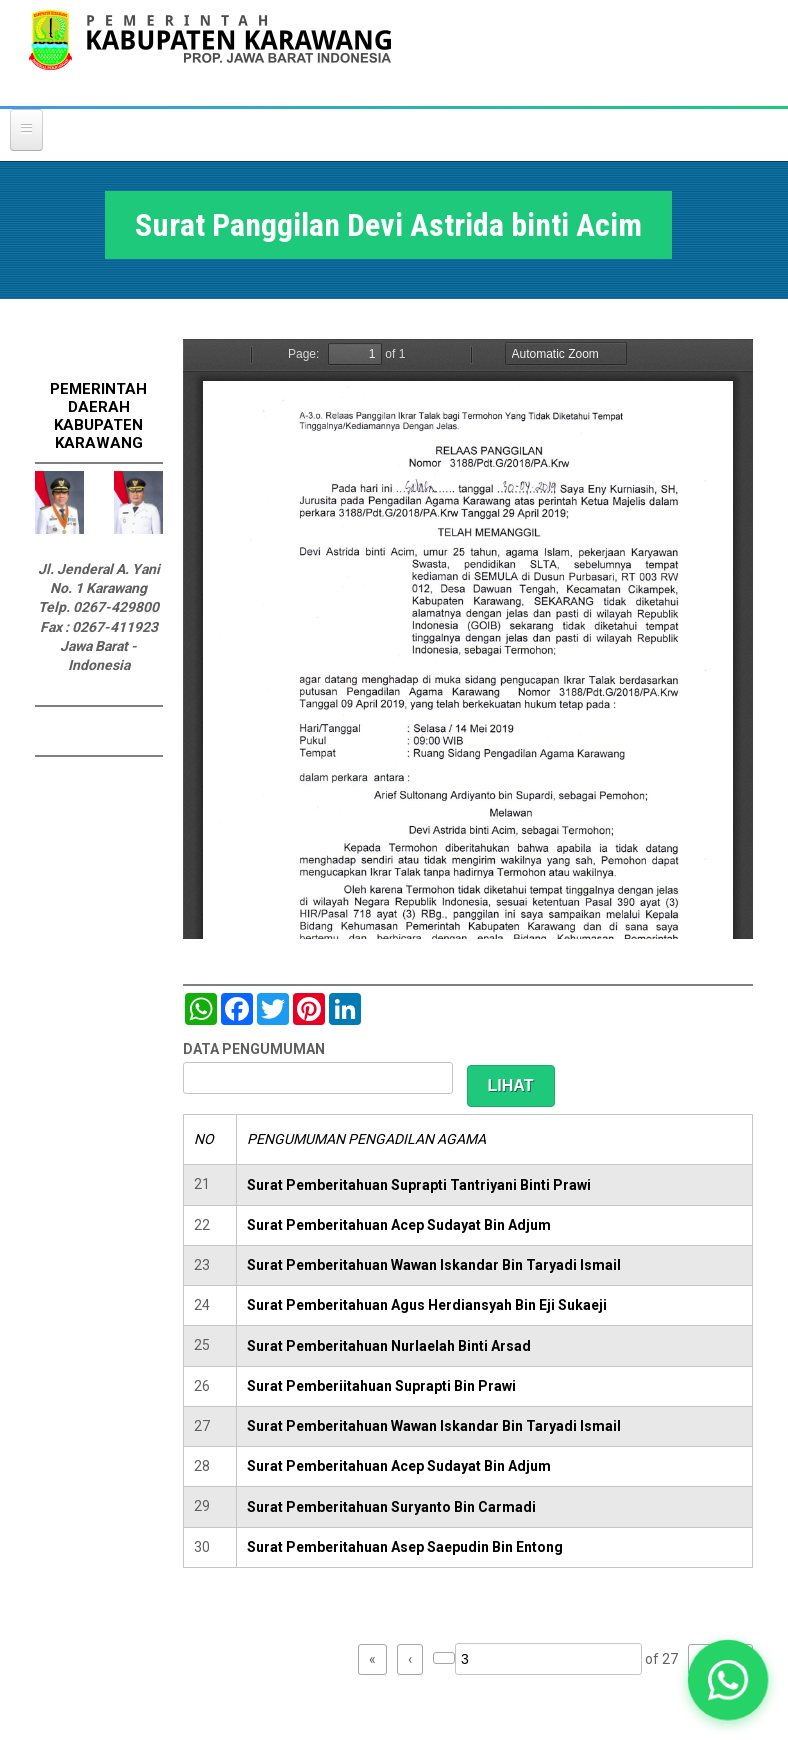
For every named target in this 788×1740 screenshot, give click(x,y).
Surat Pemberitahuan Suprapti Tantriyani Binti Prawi (419, 1185)
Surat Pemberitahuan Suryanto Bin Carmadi (391, 1507)
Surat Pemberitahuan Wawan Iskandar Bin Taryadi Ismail (434, 1265)
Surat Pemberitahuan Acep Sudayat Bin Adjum (399, 1225)
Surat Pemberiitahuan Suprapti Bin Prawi (381, 1386)
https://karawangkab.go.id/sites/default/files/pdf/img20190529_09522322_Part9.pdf (468, 639)
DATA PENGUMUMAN (254, 1049)
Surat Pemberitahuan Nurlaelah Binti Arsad (389, 1346)
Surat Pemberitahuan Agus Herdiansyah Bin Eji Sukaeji (427, 1305)
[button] (728, 1680)
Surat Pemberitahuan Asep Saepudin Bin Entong (405, 1547)
